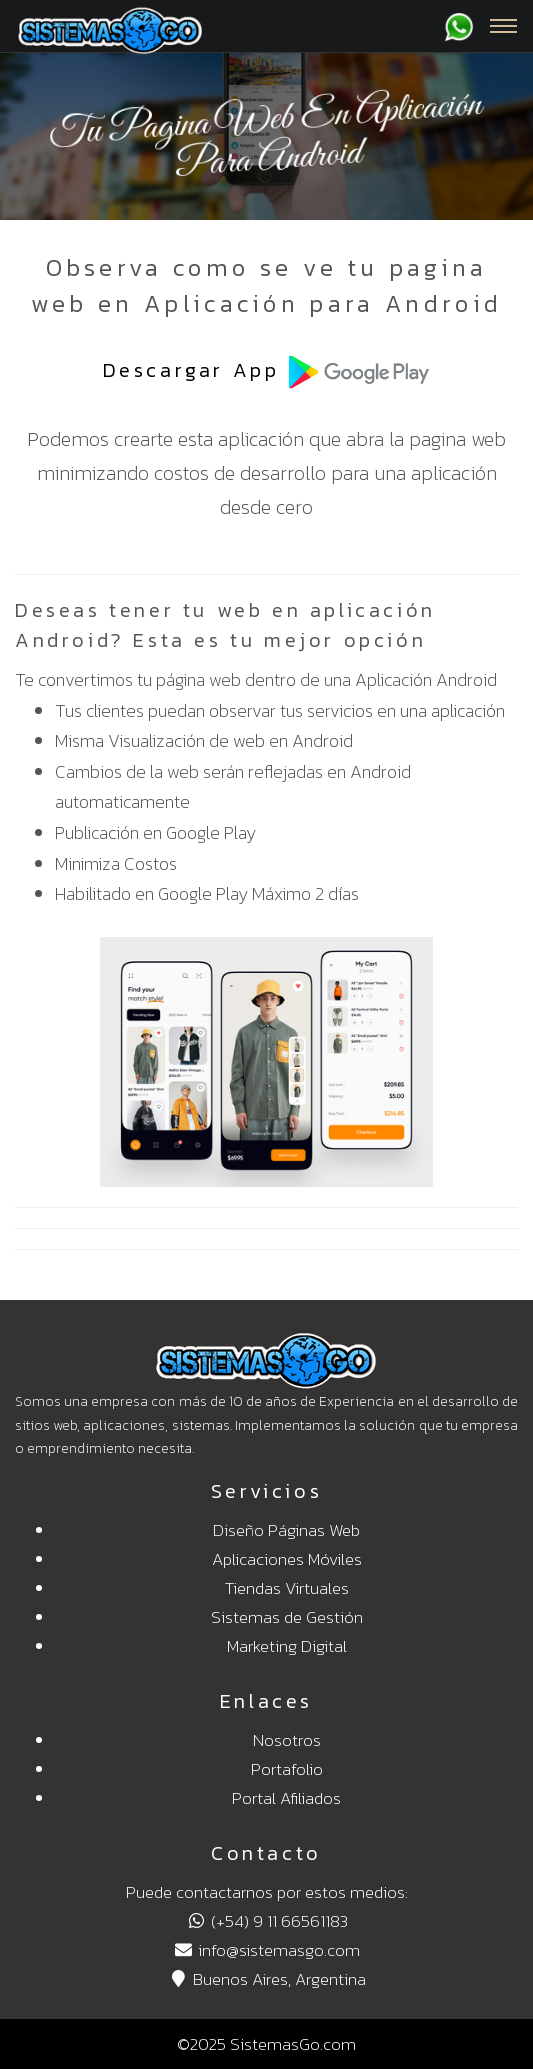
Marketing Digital (287, 1646)
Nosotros (287, 1740)
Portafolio (287, 1769)
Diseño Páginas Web (286, 1530)
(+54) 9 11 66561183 (266, 1921)
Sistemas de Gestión (287, 1617)
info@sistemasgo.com (266, 1950)
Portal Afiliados (286, 1798)
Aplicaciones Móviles (287, 1559)
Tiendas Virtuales (287, 1588)
